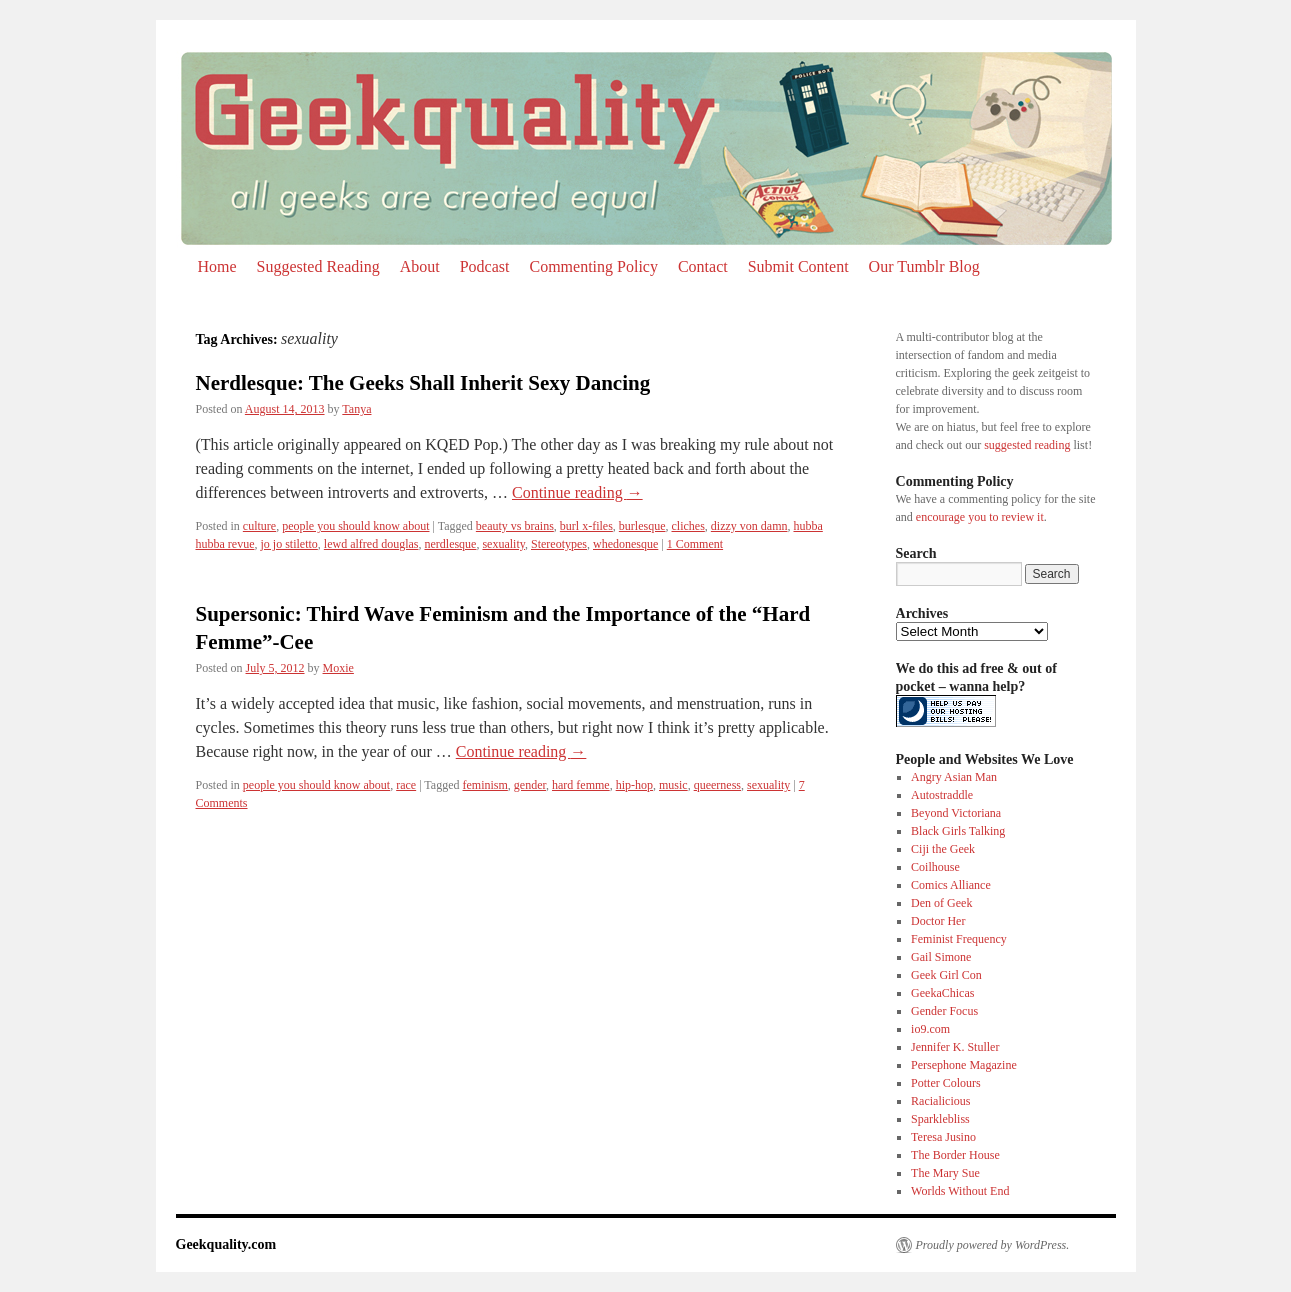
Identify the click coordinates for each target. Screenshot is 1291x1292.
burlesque (642, 526)
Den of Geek (941, 903)
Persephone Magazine (964, 1065)
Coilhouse (935, 867)
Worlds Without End (960, 1191)
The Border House (955, 1155)
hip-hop (634, 785)
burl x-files (586, 526)
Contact (703, 266)
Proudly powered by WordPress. (993, 1245)
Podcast (485, 266)
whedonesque (625, 544)
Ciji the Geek (943, 849)
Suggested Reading (318, 266)
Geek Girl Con (946, 975)
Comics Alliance (951, 885)
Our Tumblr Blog (924, 266)
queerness (717, 785)
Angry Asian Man (954, 777)
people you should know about (355, 526)
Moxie (338, 668)
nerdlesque (450, 544)
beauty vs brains (515, 526)
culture (259, 526)
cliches (688, 526)
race (406, 785)
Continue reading (577, 492)
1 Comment (695, 544)
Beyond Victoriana (956, 813)
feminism (485, 785)
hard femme (581, 785)
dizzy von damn (749, 526)
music (673, 785)
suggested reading (1027, 445)
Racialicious (940, 1101)
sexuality (503, 544)
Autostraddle (942, 795)
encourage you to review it (980, 517)
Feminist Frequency (959, 939)
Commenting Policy (593, 266)
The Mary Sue (945, 1173)
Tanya (356, 409)
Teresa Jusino (943, 1137)
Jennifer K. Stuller (955, 1047)
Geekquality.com (226, 1244)
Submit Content (798, 266)
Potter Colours (946, 1083)
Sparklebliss (940, 1119)
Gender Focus (944, 1011)
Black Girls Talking (958, 831)
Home (217, 266)
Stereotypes (559, 544)
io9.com (930, 1029)
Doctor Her (938, 921)
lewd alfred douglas (371, 544)
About (420, 266)
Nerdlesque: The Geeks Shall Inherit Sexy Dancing (423, 383)
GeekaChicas (942, 993)
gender (530, 785)
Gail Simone (941, 957)
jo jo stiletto (288, 544)
